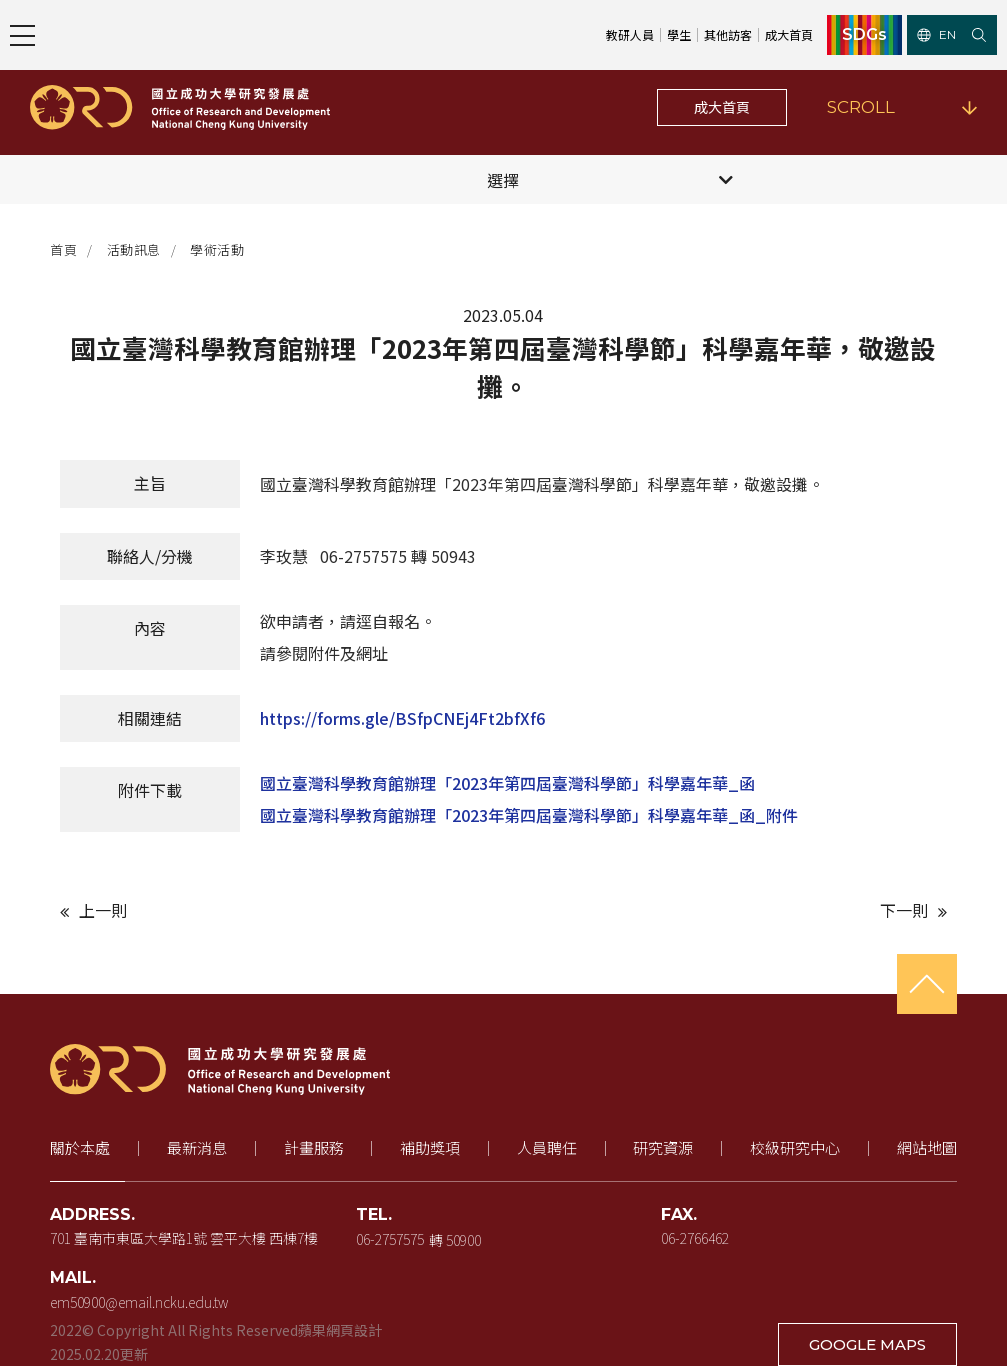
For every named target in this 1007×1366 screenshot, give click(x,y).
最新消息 (197, 1147)
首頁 (63, 249)
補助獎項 (430, 1147)
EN (936, 34)
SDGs (864, 35)
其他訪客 (728, 34)
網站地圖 (927, 1147)
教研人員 (630, 34)
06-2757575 (390, 1238)
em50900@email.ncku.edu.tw (139, 1302)
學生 (679, 34)
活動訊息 (134, 249)
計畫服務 (314, 1147)
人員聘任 (547, 1147)
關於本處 (80, 1147)
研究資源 (663, 1147)
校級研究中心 (795, 1147)
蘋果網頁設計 (340, 1330)
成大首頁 (789, 34)
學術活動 (217, 249)
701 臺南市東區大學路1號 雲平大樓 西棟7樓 (184, 1238)
